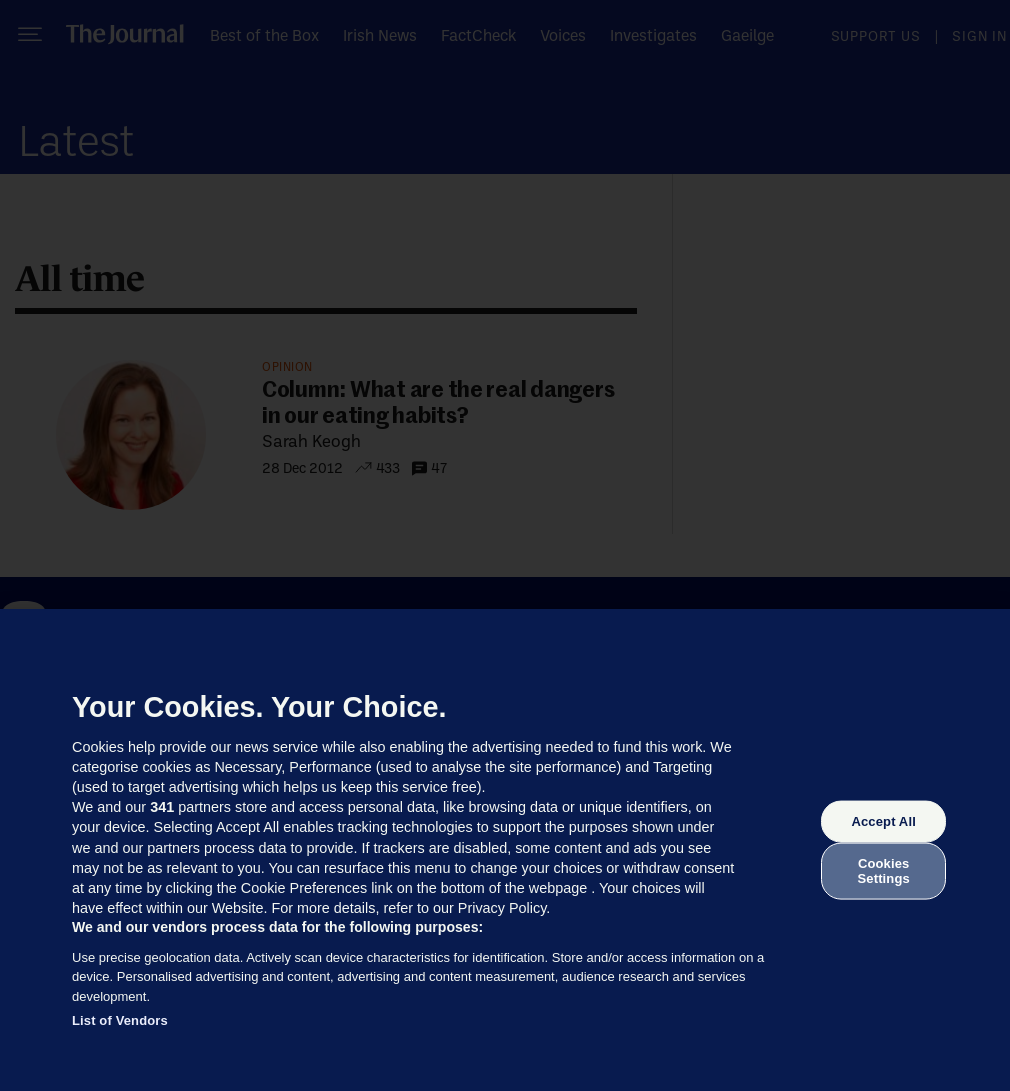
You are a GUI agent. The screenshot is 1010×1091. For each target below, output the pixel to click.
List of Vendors (120, 1020)
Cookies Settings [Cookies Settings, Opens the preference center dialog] (884, 870)
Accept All (883, 821)
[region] (505, 850)
